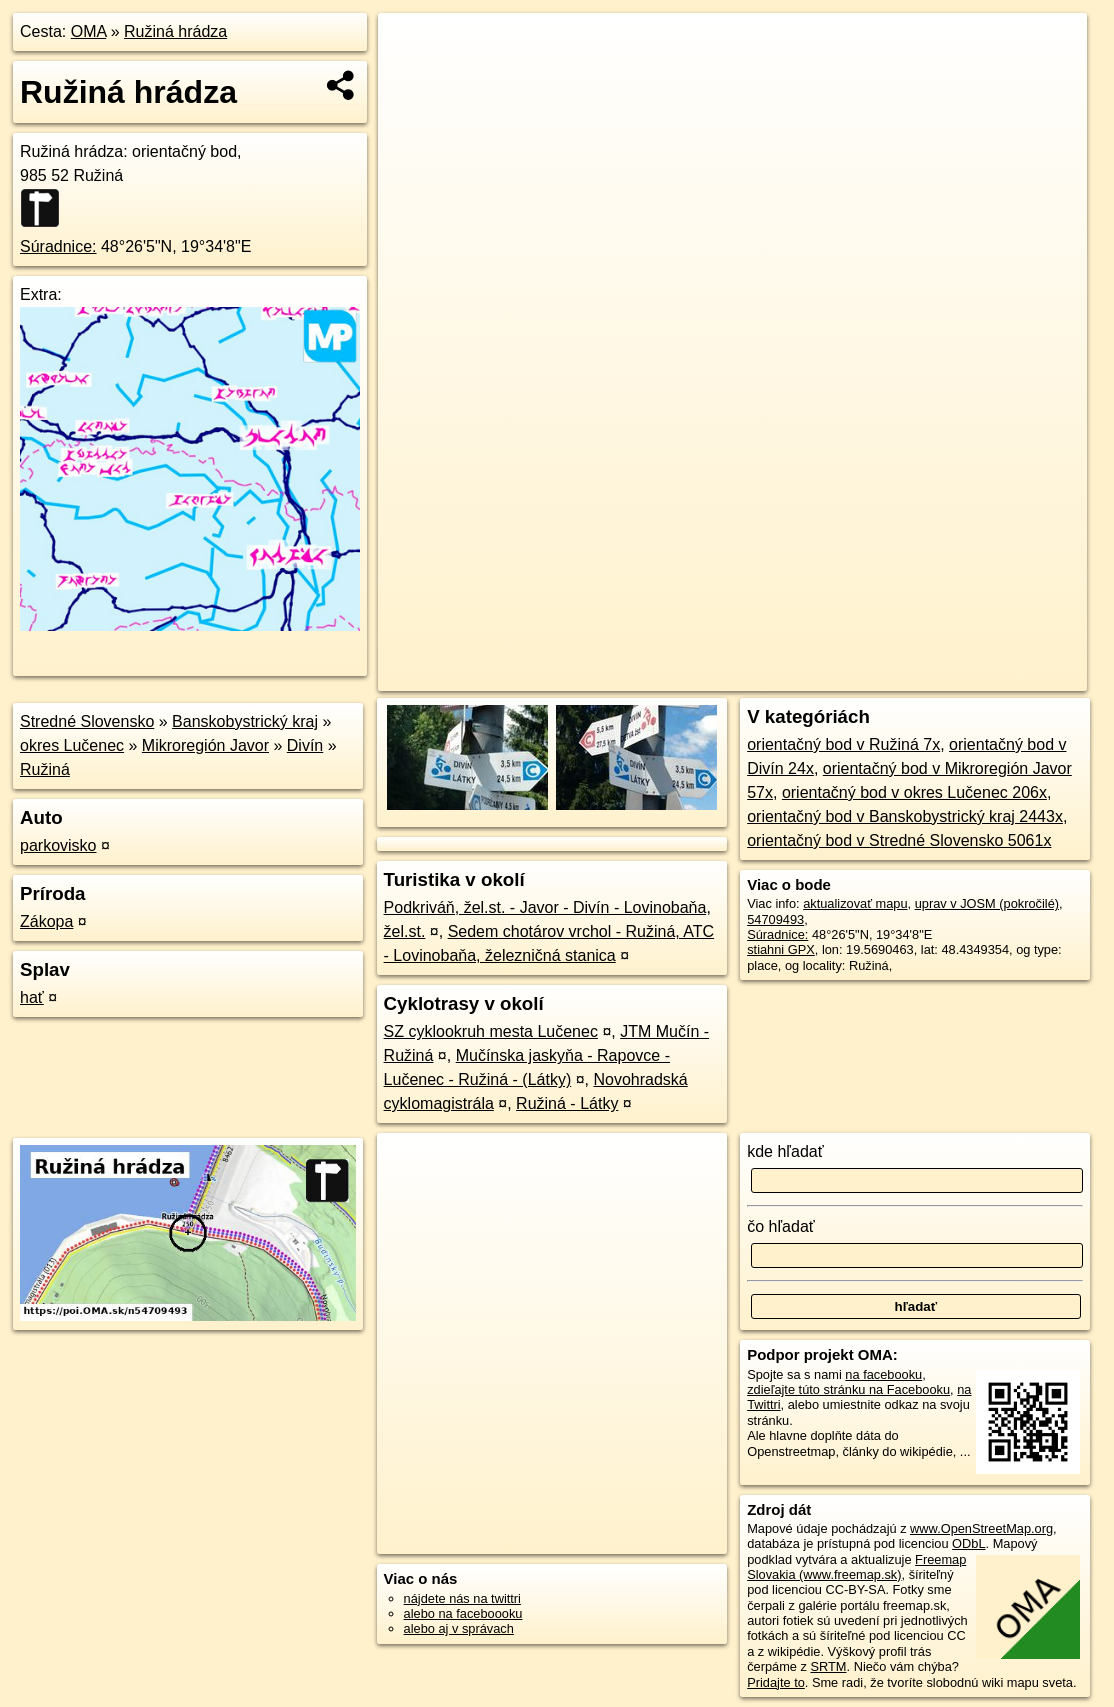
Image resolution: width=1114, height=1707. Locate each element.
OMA (89, 31)
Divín (305, 745)
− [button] (412, 78)
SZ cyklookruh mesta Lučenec (491, 1031)
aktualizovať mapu (855, 903)
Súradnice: (58, 246)
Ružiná (45, 769)
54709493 (775, 919)
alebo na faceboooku (463, 1613)
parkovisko (58, 845)
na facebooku (883, 1374)
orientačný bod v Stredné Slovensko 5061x (899, 840)
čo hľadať (781, 1226)
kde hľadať (785, 1151)
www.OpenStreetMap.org (981, 1528)
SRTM (829, 1666)
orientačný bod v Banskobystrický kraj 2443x (905, 816)
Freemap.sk (857, 676)
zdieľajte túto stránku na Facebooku (848, 1389)
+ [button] (412, 47)
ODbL (968, 1543)
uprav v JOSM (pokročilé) (987, 903)
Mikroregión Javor (205, 745)
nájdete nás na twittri (462, 1598)
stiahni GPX (781, 949)
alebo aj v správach (459, 1628)
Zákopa (46, 921)
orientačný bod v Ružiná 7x (843, 744)
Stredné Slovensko (87, 721)
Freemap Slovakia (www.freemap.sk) (856, 1567)
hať (32, 997)
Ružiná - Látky (567, 1103)
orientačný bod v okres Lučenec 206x (914, 792)
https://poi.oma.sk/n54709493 (1002, 676)
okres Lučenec (72, 745)
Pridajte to (776, 1682)
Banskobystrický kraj (245, 721)
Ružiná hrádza (175, 31)
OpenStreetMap (754, 676)
